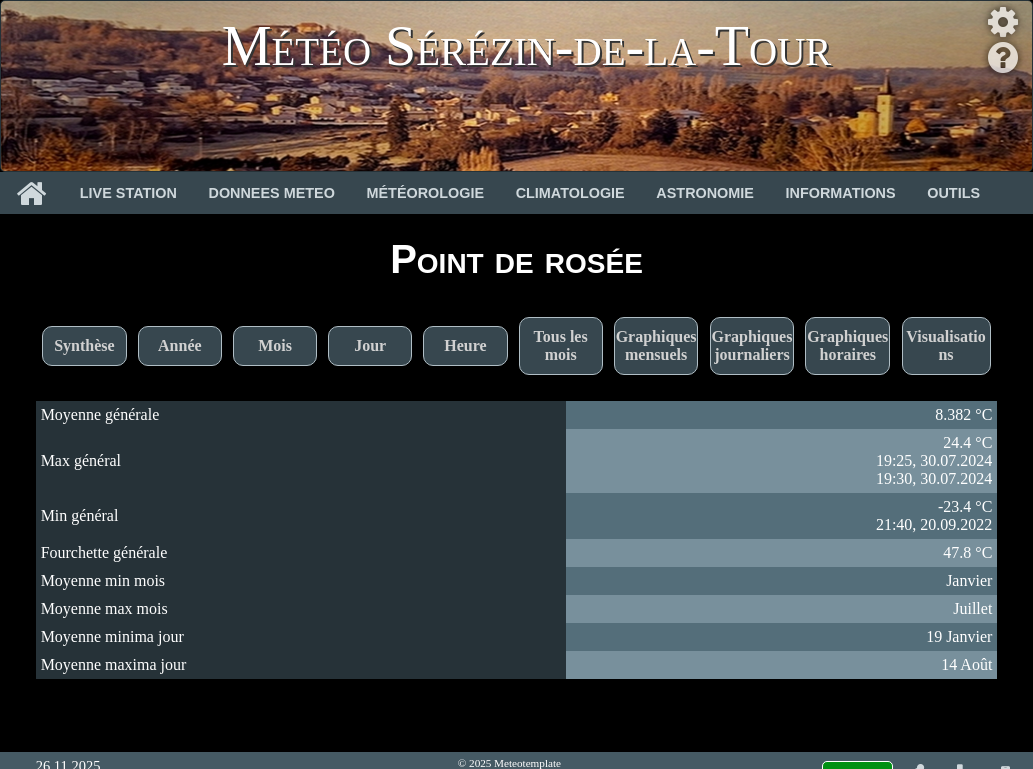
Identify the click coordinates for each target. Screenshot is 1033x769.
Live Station (128, 193)
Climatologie (570, 193)
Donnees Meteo (272, 193)
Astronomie (705, 193)
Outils (953, 193)
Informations (841, 193)
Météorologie (426, 193)
